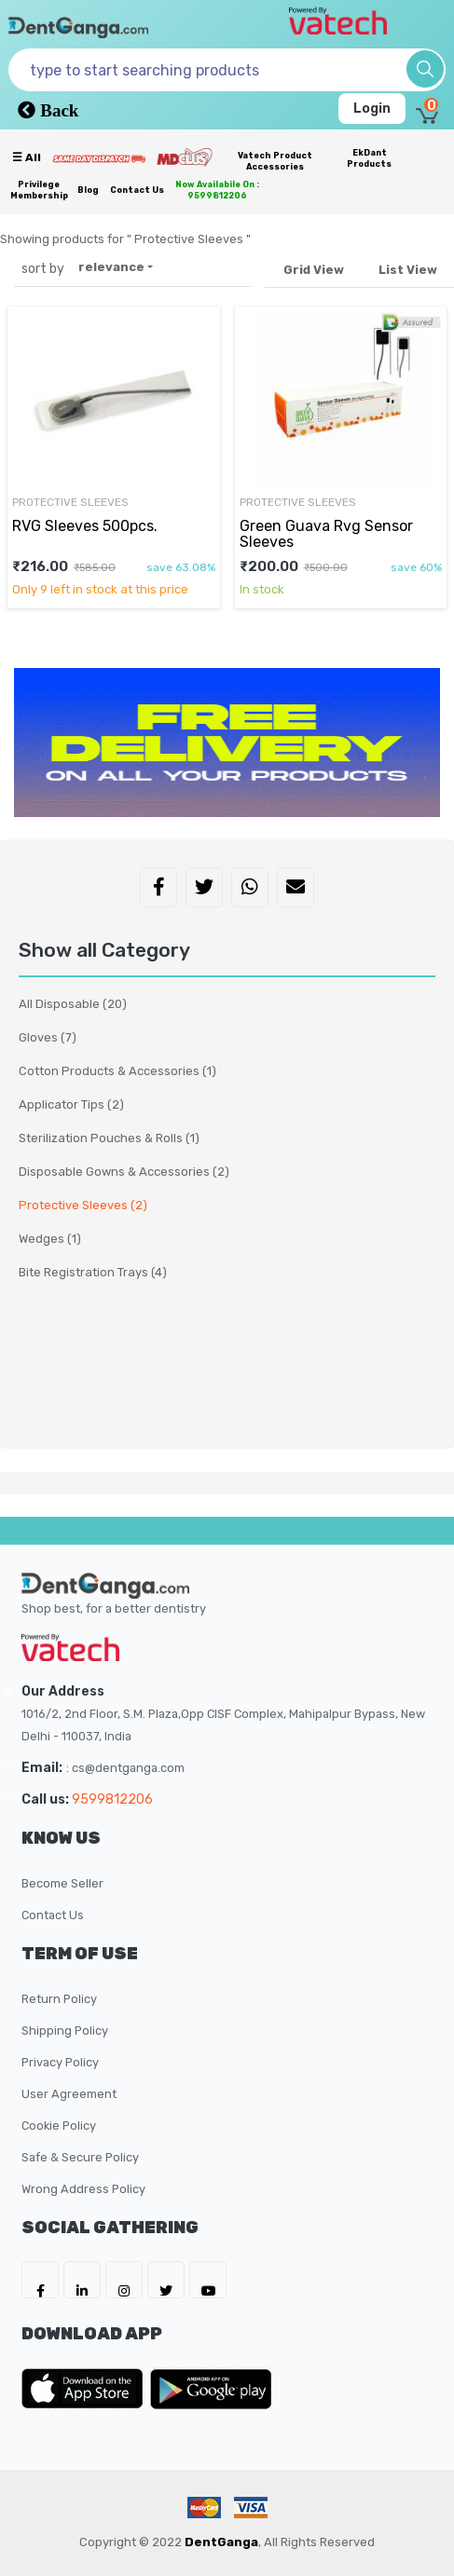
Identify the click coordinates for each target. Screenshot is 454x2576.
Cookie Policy (58, 2126)
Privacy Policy (60, 2062)
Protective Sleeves (70, 502)
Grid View (313, 270)
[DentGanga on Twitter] (166, 2279)
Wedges (50, 1239)
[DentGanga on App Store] (85, 2388)
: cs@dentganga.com (125, 1768)
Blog (88, 190)
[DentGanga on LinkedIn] (82, 2279)
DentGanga (221, 2542)
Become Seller (62, 1883)
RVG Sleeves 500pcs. (85, 526)
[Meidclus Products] (185, 156)
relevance (111, 267)
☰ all (26, 157)
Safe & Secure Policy (80, 2157)
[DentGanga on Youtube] (208, 2279)
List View (407, 270)
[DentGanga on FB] (40, 2279)
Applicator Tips (71, 1104)
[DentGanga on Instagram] (124, 2279)
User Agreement (69, 2094)
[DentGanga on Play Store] (210, 2388)
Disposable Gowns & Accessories (124, 1172)
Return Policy (59, 1999)
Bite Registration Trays (93, 1272)
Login (372, 108)
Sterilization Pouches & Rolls (109, 1138)
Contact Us (137, 190)
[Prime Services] (98, 158)
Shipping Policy (64, 2031)
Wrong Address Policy (83, 2189)
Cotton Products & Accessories (117, 1071)
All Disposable (73, 1004)
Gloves (47, 1037)
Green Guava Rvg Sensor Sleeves (326, 533)
